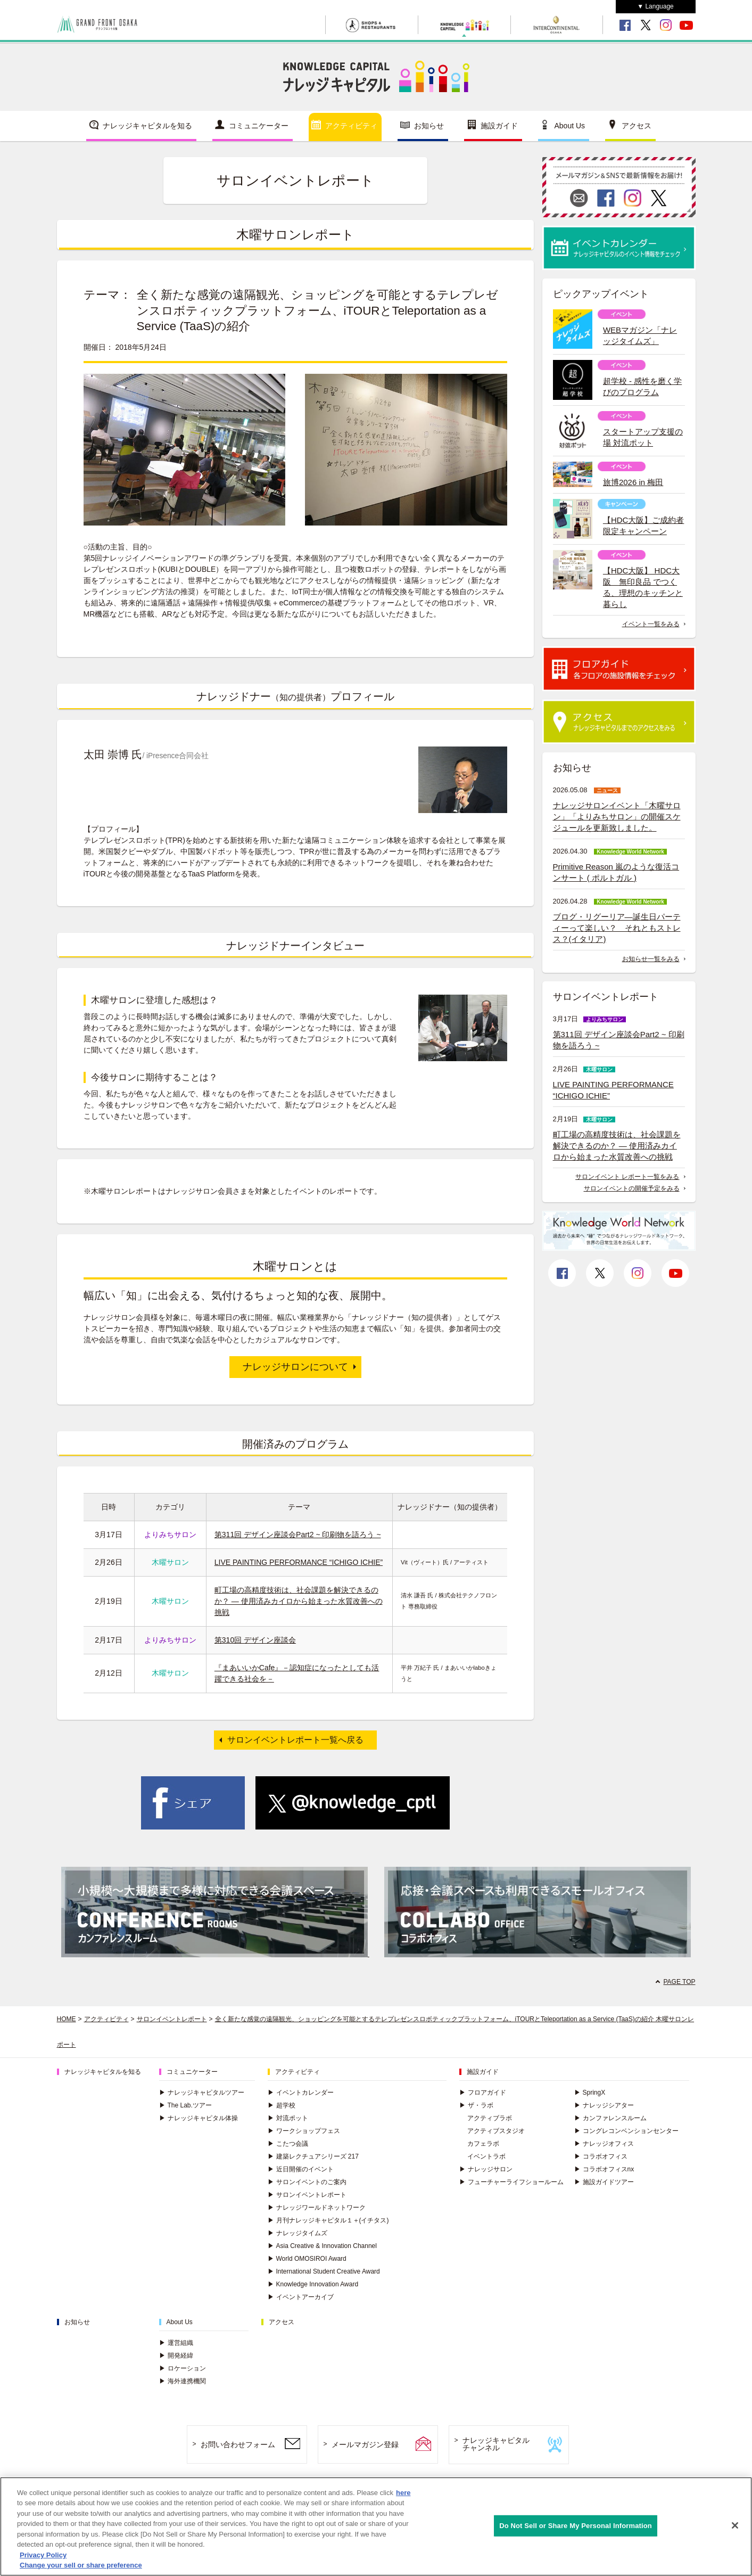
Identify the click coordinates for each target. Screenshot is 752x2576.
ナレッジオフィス (604, 2143)
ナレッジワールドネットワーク (317, 2207)
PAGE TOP (679, 1982)
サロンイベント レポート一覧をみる (627, 1177)
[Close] (735, 2528)
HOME (66, 2019)
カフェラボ (483, 2143)
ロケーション (182, 2368)
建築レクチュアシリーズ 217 (313, 2156)
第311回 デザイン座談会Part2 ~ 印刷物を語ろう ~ (297, 1534)
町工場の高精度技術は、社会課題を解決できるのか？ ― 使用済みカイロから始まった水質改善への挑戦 (298, 1601)
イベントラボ (486, 2156)
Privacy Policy (43, 2558)
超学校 (281, 2105)
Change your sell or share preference (81, 2569)
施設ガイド (499, 125)
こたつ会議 (288, 2143)
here (403, 2496)
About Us (570, 125)
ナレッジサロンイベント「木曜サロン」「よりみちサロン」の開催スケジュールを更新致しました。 (617, 816)
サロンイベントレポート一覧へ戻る (295, 1739)
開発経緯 (176, 2355)
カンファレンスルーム (610, 2118)
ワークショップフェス (304, 2131)
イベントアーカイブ (301, 2297)
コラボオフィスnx (604, 2169)
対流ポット (288, 2118)
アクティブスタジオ (496, 2131)
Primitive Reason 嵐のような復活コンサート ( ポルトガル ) (616, 872)
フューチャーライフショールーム (511, 2182)
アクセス (636, 125)
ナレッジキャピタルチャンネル (496, 2444)
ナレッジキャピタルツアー (201, 2092)
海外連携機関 (182, 2381)
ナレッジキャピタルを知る (147, 125)
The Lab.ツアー (185, 2105)
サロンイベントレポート (172, 2019)
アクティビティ (351, 125)
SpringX (590, 2092)
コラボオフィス (600, 2156)
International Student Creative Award (324, 2271)
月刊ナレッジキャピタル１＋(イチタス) (328, 2220)
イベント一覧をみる (651, 624)
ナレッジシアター (604, 2105)
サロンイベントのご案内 (307, 2182)
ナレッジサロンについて (295, 1366)
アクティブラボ (489, 2118)
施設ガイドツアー (604, 2182)
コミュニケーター (258, 125)
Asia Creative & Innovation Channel (322, 2246)
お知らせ (429, 125)
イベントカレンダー (301, 2092)
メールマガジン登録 (365, 2444)
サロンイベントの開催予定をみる (632, 1188)
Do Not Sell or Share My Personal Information (575, 2529)
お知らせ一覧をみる (651, 959)
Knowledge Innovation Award (313, 2284)
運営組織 (176, 2343)
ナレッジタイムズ (297, 2233)
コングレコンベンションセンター (626, 2131)
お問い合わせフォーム (238, 2444)
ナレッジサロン (486, 2169)
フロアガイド (482, 2092)
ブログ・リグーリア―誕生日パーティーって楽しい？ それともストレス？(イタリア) (617, 928)
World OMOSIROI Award (307, 2258)
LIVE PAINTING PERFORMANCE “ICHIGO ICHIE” (298, 1562)
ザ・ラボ (476, 2105)
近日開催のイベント (301, 2169)
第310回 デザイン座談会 (255, 1640)
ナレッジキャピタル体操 (198, 2118)
